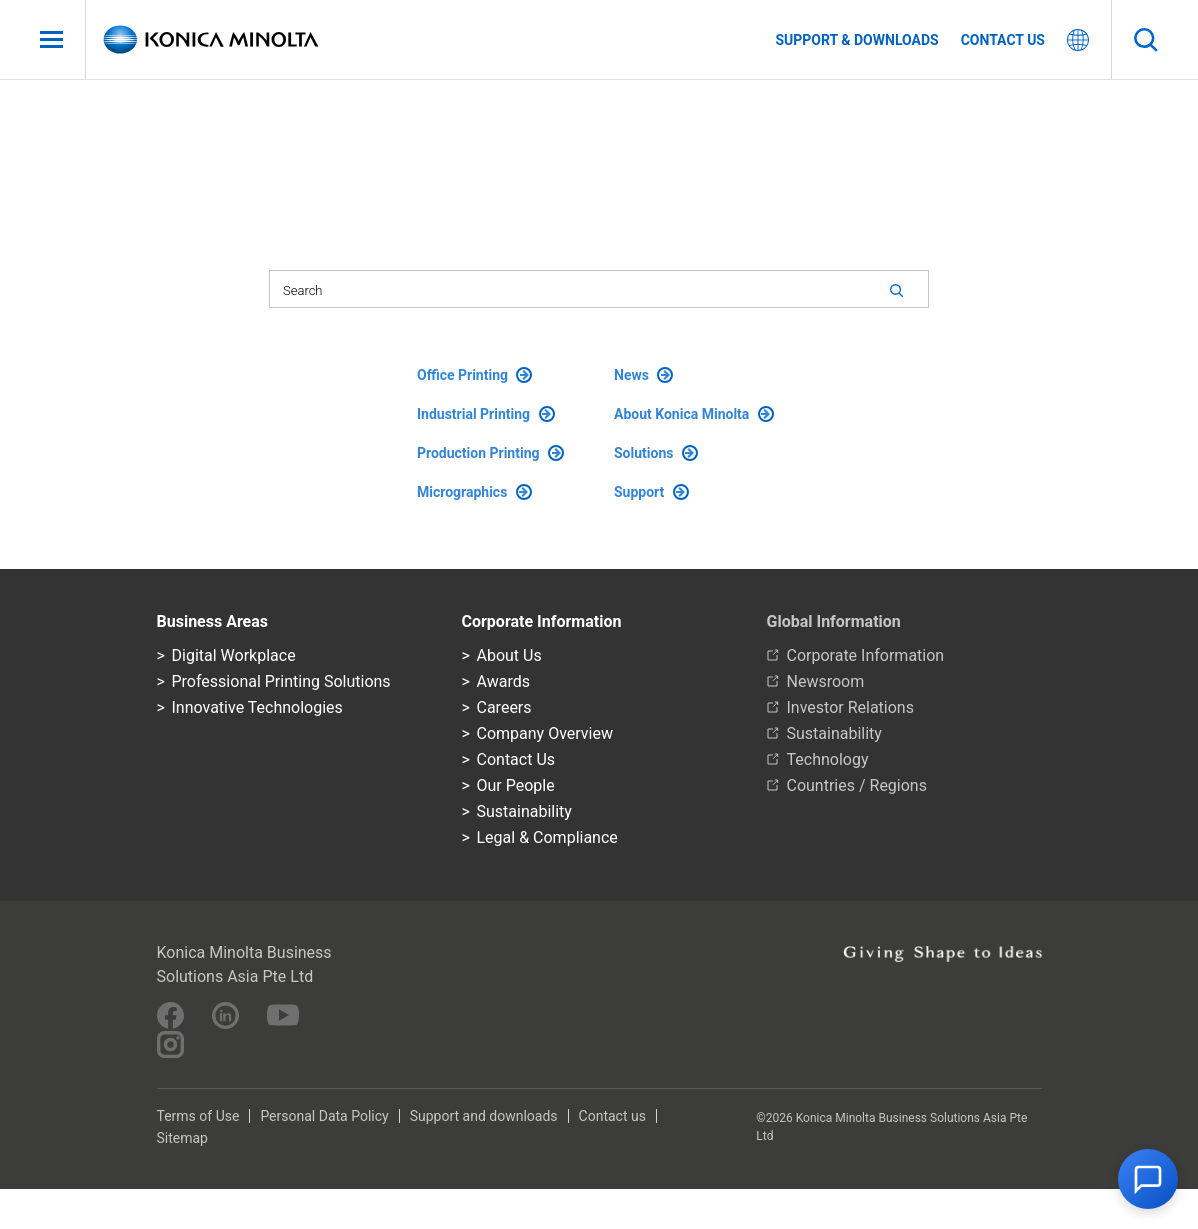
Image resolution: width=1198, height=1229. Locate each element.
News (643, 375)
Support (651, 492)
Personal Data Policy (324, 1116)
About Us (509, 655)
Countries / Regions (857, 785)
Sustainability (524, 811)
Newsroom (826, 681)
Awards (503, 681)
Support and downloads (484, 1116)
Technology (828, 759)
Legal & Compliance (547, 837)
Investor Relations (850, 707)
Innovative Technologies (257, 707)
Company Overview (545, 733)
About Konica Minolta (694, 414)
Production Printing (490, 453)
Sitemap (182, 1138)
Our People (516, 785)
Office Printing (474, 375)
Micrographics (474, 492)
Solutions (656, 453)
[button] (1148, 1179)
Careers (504, 707)
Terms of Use (198, 1116)
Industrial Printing (486, 414)
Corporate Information (866, 655)
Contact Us (516, 759)
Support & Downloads (856, 40)
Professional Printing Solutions (281, 681)
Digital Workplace (234, 655)
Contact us (1003, 40)
